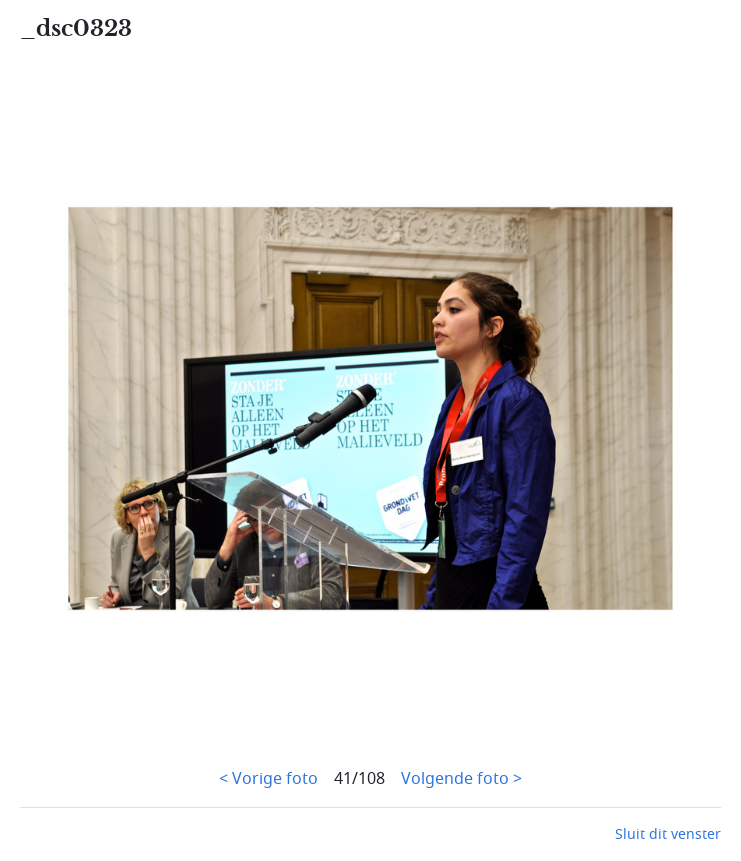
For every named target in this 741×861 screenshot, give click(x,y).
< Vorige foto (268, 779)
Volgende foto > (461, 779)
